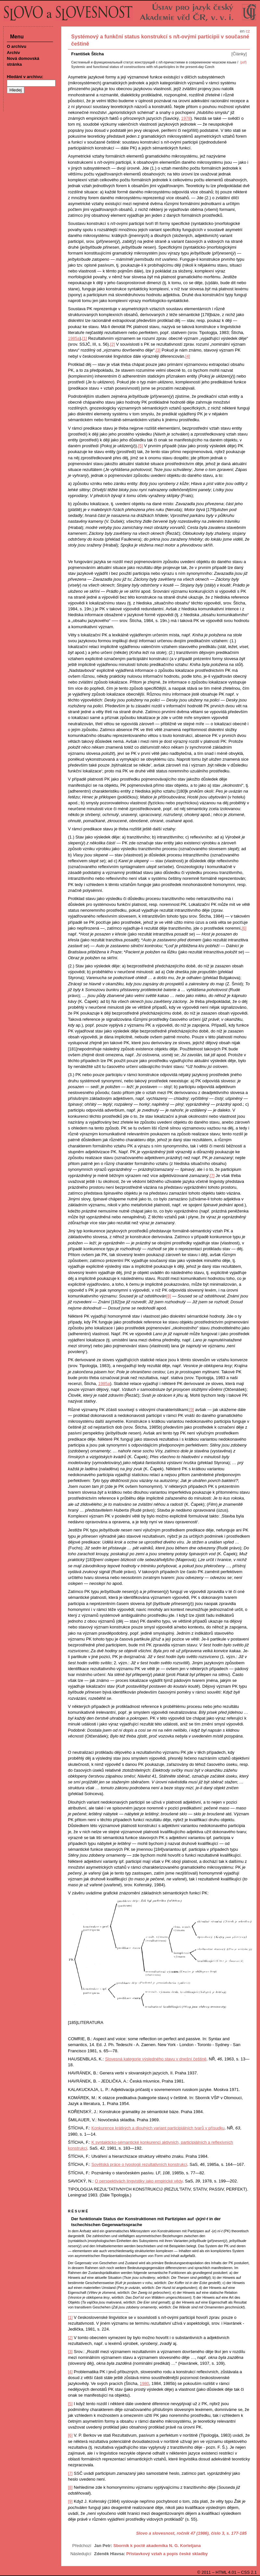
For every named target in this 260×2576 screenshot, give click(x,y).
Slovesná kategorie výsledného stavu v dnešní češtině (155, 2059)
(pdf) (243, 62)
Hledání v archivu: (25, 76)
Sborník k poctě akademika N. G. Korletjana (157, 2545)
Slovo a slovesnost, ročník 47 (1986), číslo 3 (180, 2533)
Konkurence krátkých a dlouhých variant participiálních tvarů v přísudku (158, 2128)
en (242, 31)
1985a (74, 338)
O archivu (16, 46)
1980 (144, 2383)
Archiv (13, 52)
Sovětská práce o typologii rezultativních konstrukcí (139, 2164)
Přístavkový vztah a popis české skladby (167, 2553)
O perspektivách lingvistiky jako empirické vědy (139, 2181)
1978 (185, 118)
